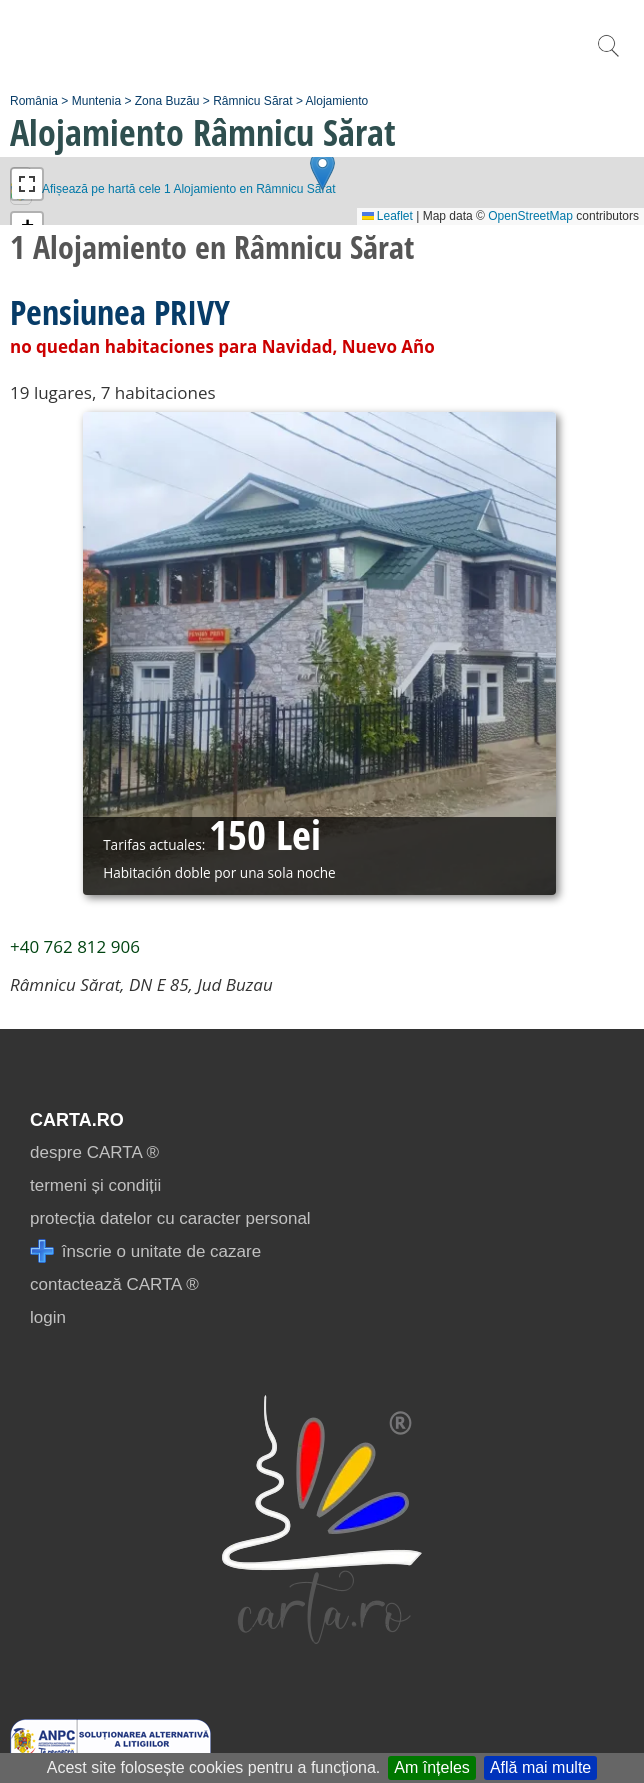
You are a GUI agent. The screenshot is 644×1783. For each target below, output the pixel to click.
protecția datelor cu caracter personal (170, 1218)
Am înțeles (432, 1767)
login (48, 1317)
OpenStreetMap (530, 216)
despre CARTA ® (94, 1152)
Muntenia (96, 101)
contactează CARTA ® (114, 1284)
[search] (608, 56)
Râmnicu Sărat (252, 101)
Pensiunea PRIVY (120, 312)
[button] (322, 170)
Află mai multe (540, 1767)
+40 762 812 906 (75, 946)
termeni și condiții (95, 1185)
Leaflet (387, 216)
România (34, 101)
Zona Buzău (167, 101)
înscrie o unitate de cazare (145, 1251)
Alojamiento (337, 101)
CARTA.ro (77, 1120)
